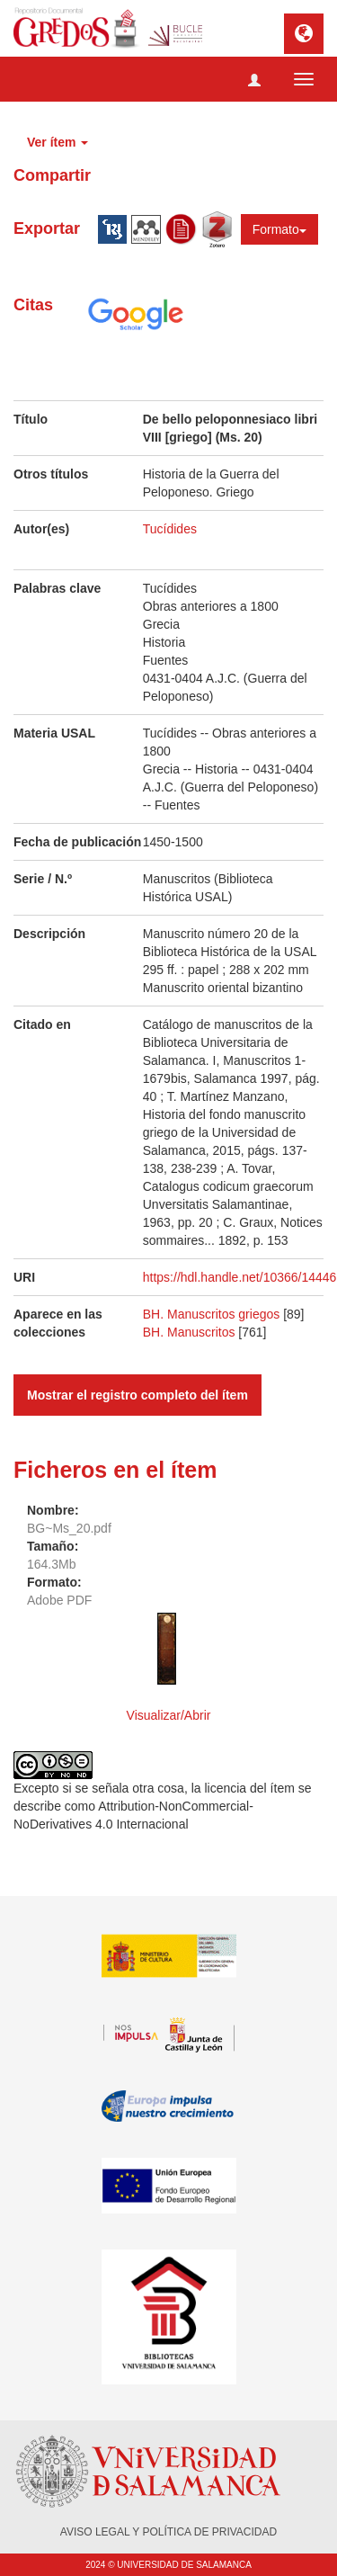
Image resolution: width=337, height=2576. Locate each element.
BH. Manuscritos (189, 1332)
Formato (279, 229)
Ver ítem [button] (57, 142)
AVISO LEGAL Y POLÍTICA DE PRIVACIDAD (168, 2532)
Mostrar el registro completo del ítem (137, 1395)
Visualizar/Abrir (169, 1715)
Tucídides (170, 529)
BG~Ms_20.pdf (69, 1528)
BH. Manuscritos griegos (211, 1314)
